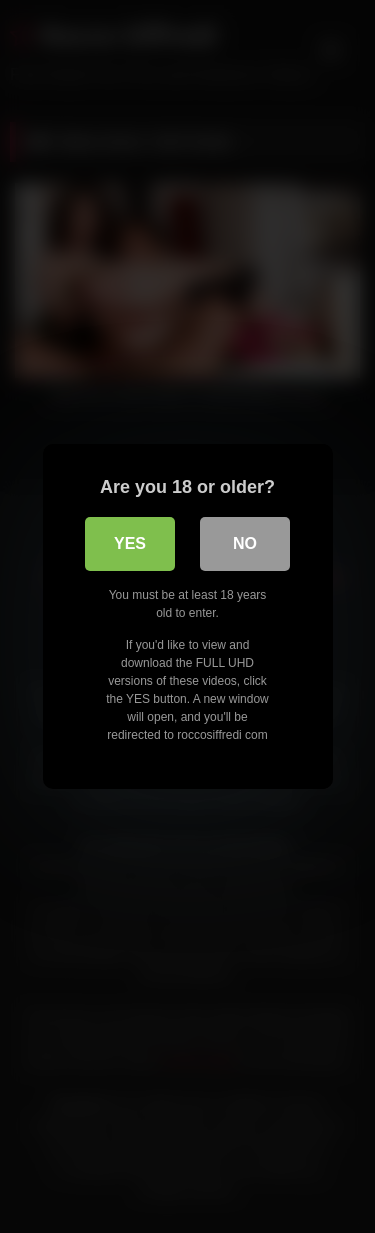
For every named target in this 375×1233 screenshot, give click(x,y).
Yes (130, 543)
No (245, 543)
